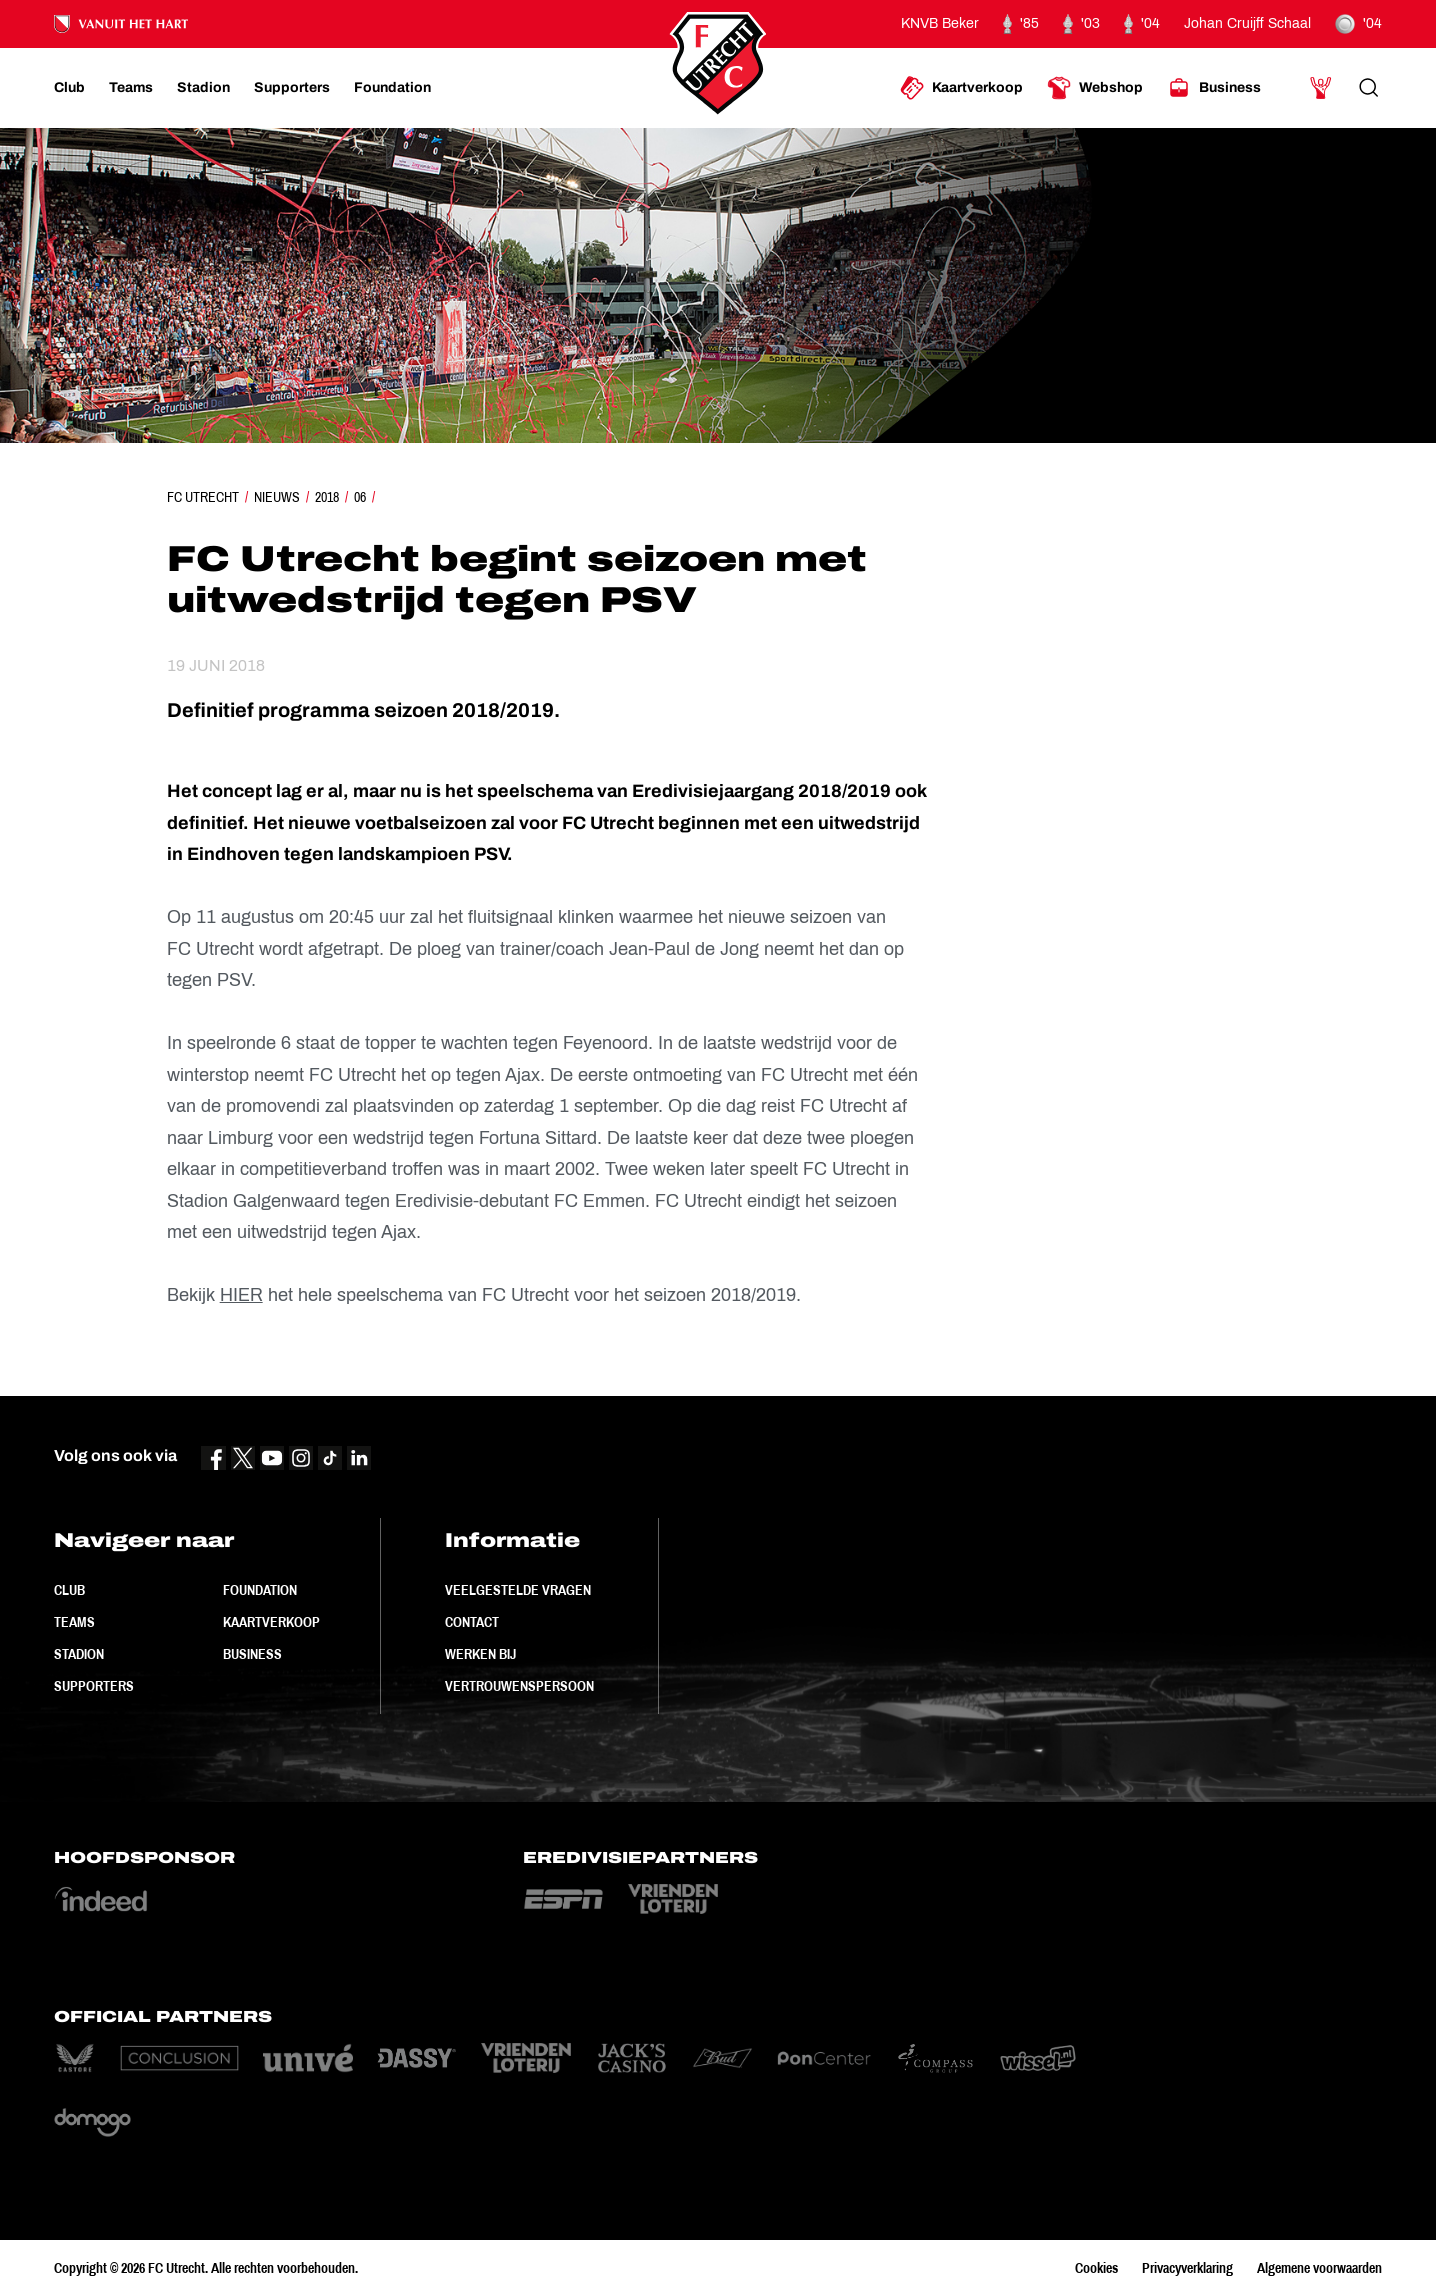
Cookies (1096, 2268)
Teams (74, 1622)
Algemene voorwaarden (1319, 2268)
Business (252, 1654)
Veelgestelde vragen (518, 1590)
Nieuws (277, 497)
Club (69, 1590)
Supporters (94, 1686)
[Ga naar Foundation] (392, 88)
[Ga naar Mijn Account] (1321, 88)
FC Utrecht (203, 497)
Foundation (260, 1590)
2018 (327, 497)
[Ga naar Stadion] (203, 88)
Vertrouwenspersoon (519, 1686)
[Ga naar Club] (69, 88)
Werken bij (480, 1654)
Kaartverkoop (271, 1622)
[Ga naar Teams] (131, 88)
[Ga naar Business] (1214, 88)
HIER (241, 1295)
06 (360, 497)
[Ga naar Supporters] (292, 88)
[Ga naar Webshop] (1095, 88)
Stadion (79, 1654)
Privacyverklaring (1187, 2268)
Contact (472, 1622)
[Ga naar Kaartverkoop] (961, 88)
